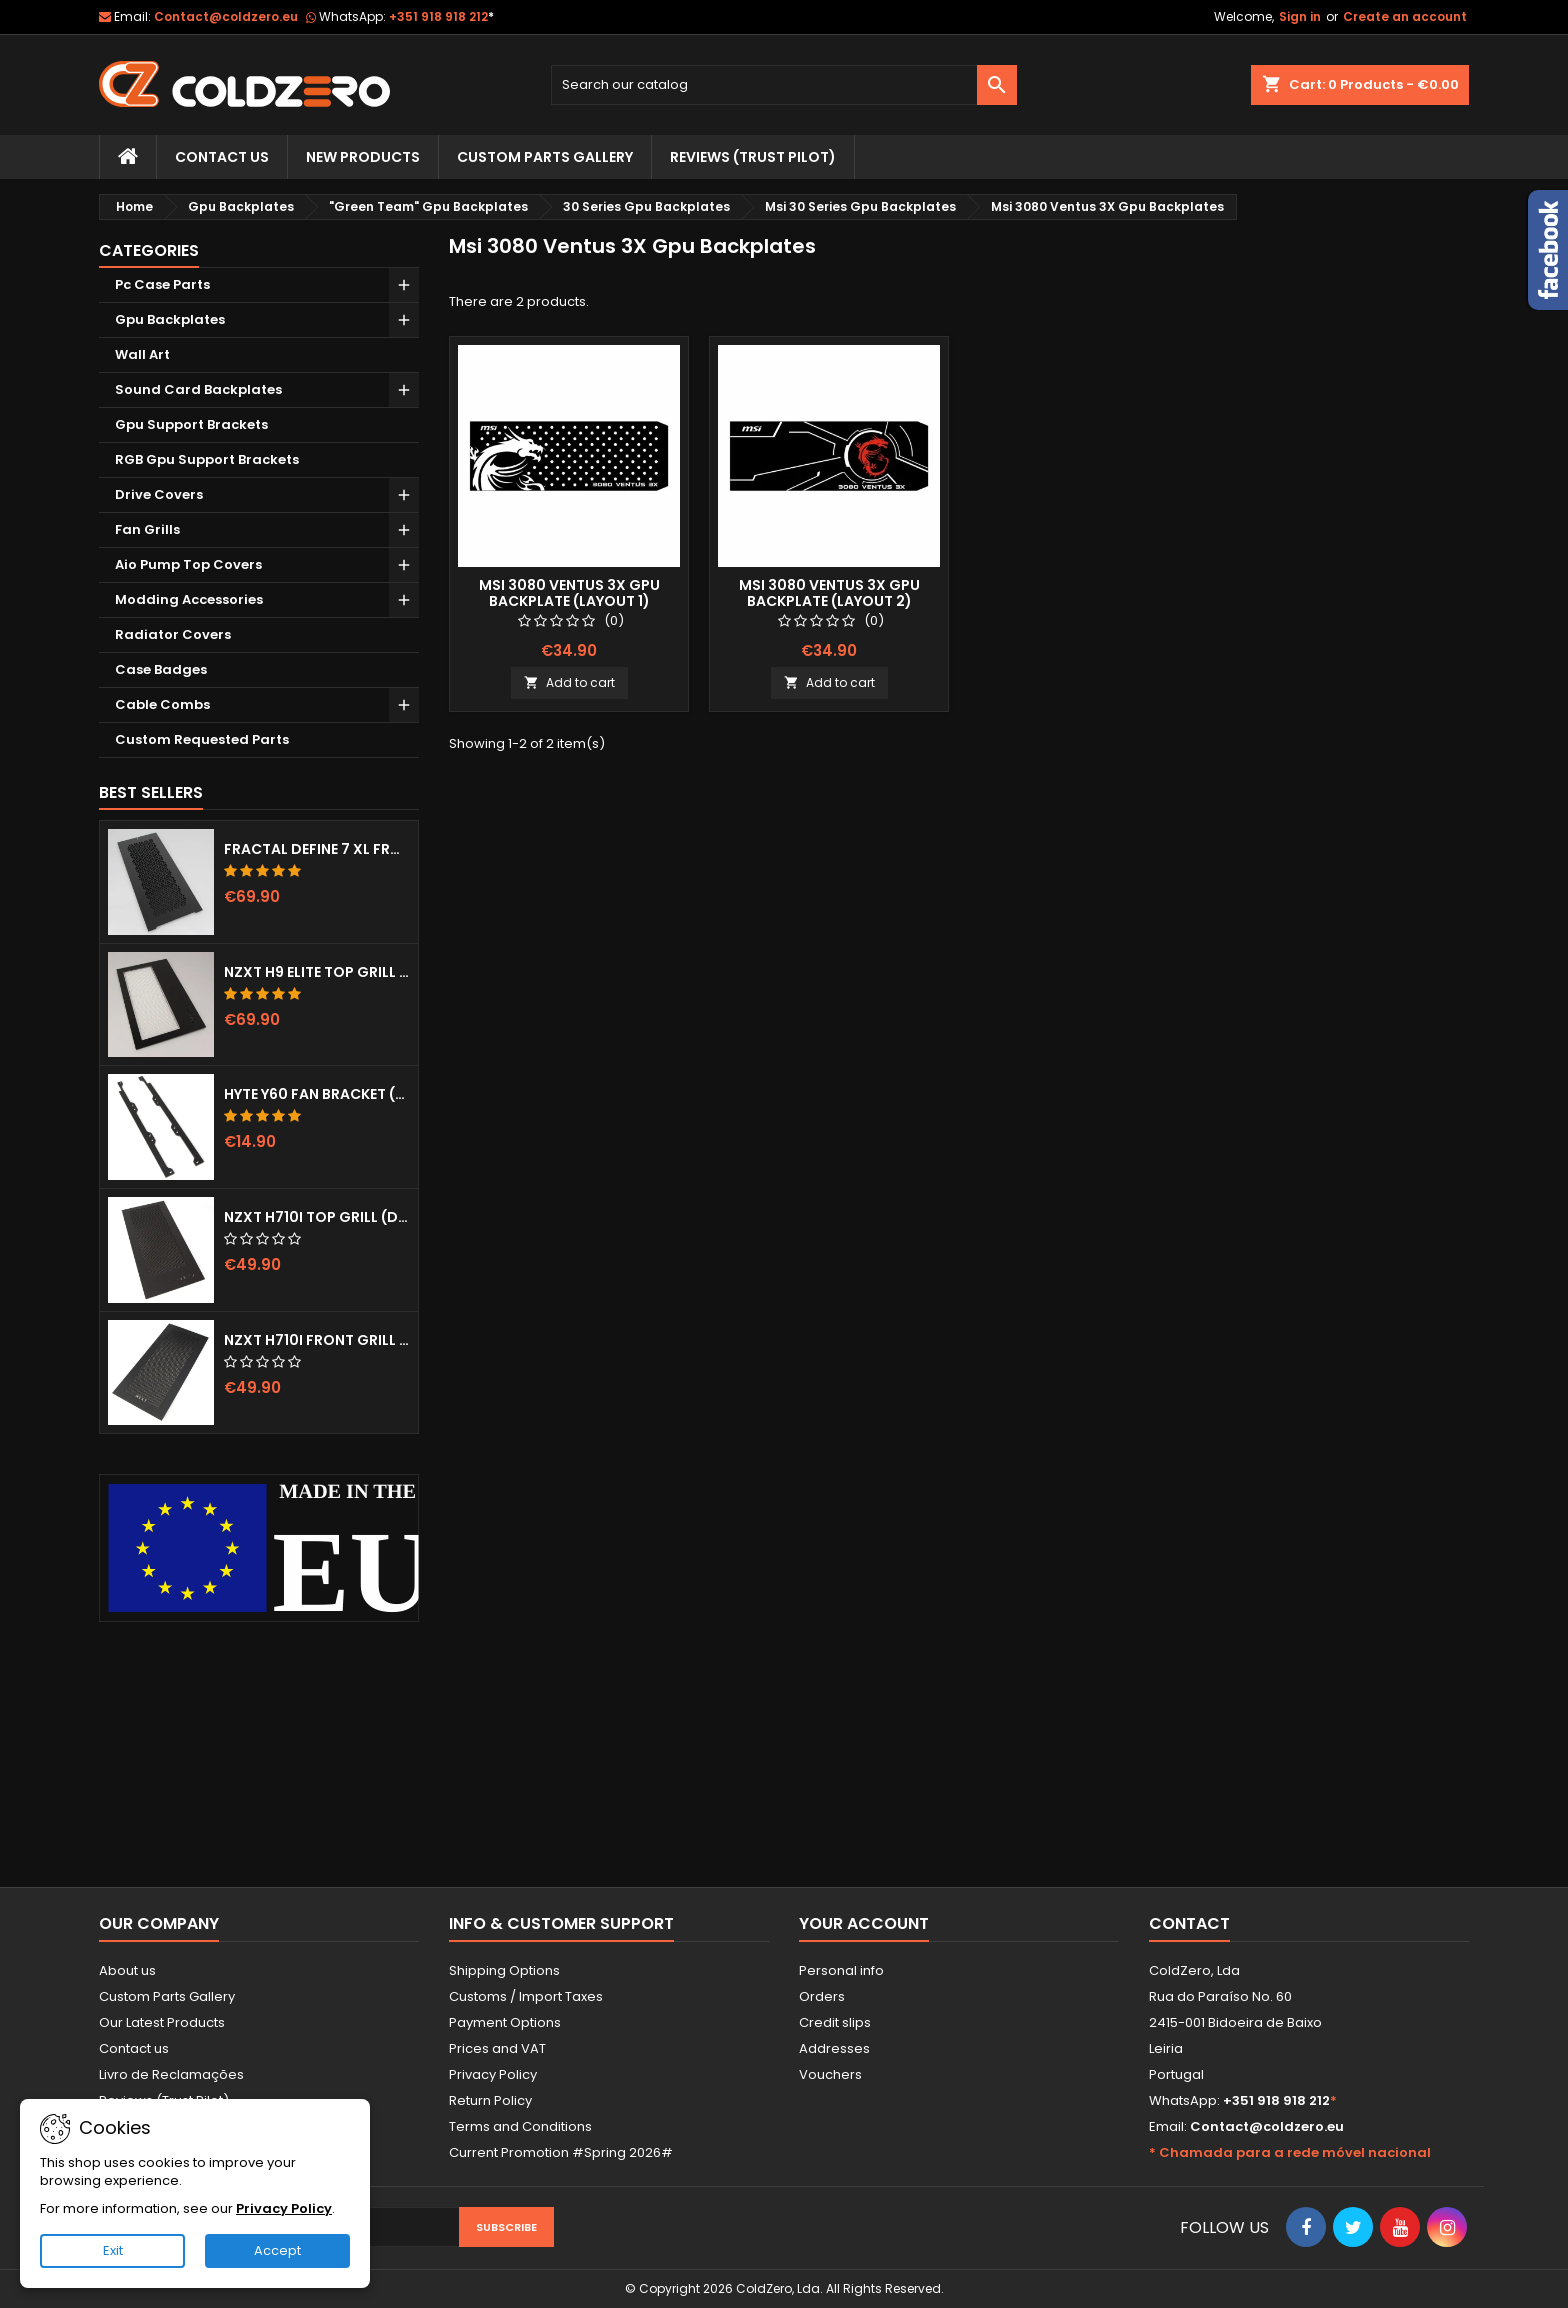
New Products (363, 157)
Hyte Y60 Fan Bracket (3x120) (317, 1094)
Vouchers (830, 2074)
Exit (113, 2250)
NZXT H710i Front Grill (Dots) (317, 1340)
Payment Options (505, 2022)
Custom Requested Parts (202, 739)
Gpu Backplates (170, 319)
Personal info (841, 1970)
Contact (1189, 1923)
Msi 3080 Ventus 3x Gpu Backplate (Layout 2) (829, 593)
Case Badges (161, 669)
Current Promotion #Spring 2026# (561, 2152)
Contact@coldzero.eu (226, 16)
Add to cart (569, 682)
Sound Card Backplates (198, 389)
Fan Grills (147, 529)
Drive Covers (159, 494)
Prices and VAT (497, 2048)
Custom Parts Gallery (545, 157)
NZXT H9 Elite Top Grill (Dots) (317, 972)
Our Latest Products (162, 2022)
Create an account (1405, 16)
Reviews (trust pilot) (753, 157)
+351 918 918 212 (441, 16)
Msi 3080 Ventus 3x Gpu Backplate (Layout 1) (569, 593)
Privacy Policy (493, 2074)
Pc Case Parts (162, 284)
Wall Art (142, 354)
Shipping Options (504, 1970)
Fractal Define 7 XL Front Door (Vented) (317, 849)
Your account (864, 1923)
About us (127, 1970)
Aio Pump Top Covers (188, 564)
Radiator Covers (173, 634)
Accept (277, 2250)
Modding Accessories (189, 599)
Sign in (1300, 16)
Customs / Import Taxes (526, 1996)
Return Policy (490, 2100)
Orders (822, 1996)
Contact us (134, 2048)
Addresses (834, 2048)
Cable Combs (162, 704)
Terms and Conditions (520, 2126)
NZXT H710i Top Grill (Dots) (317, 1217)
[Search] (784, 85)
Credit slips (835, 2022)
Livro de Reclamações (171, 2074)
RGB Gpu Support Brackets (207, 459)
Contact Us (222, 157)
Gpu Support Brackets (191, 424)
